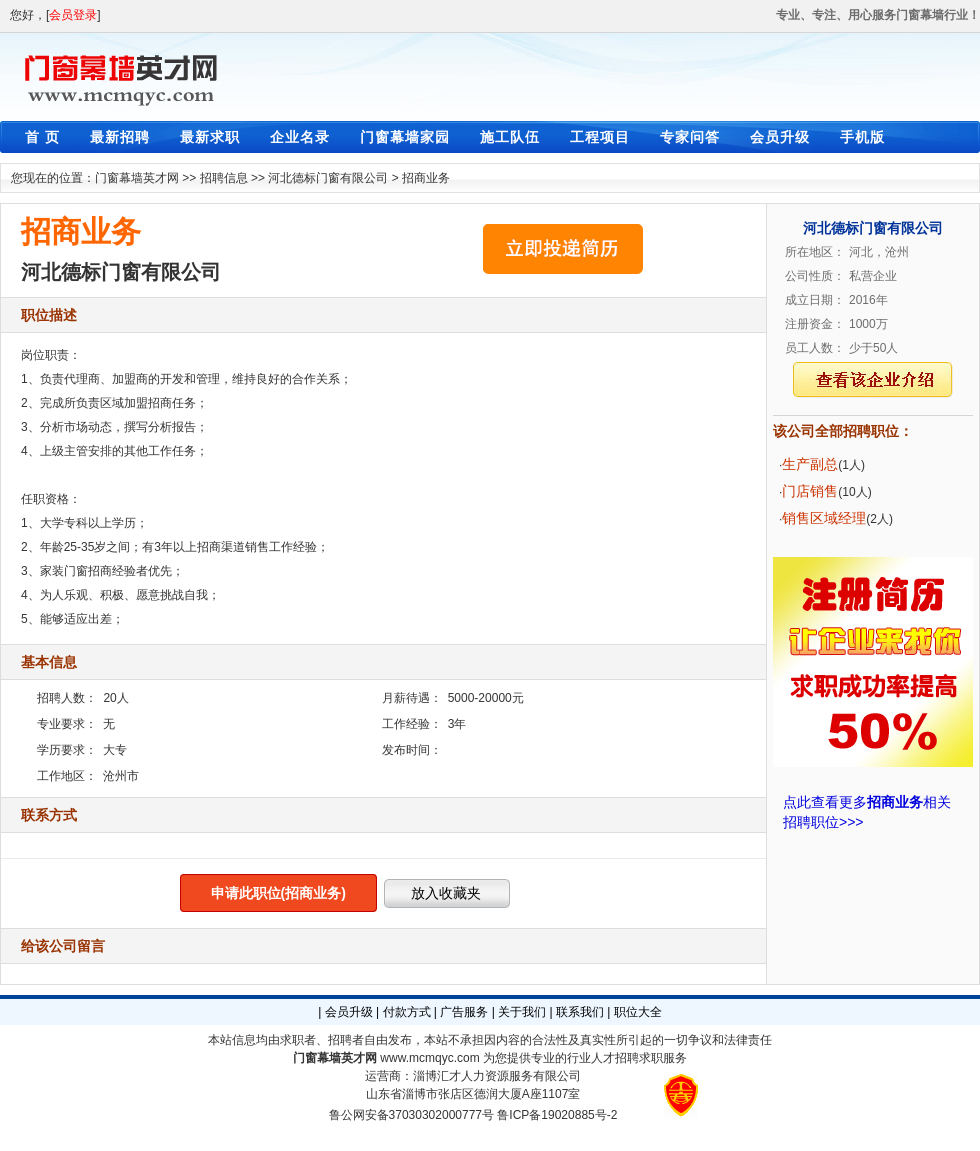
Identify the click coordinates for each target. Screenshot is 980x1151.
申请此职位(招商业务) (278, 893)
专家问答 (690, 137)
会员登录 (73, 15)
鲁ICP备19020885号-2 (557, 1115)
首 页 (42, 137)
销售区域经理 (824, 518)
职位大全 (638, 1012)
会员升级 (780, 137)
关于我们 (522, 1012)
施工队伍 (510, 137)
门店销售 (810, 491)
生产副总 (810, 464)
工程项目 (600, 137)
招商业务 (426, 178)
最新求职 (210, 137)
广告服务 (464, 1012)
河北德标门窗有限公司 (328, 178)
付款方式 (407, 1012)
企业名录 (300, 137)
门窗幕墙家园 (405, 137)
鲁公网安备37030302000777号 (411, 1115)
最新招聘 (120, 137)
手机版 (862, 137)
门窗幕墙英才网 (137, 178)
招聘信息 (224, 178)
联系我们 (580, 1012)
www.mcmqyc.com (429, 1058)
